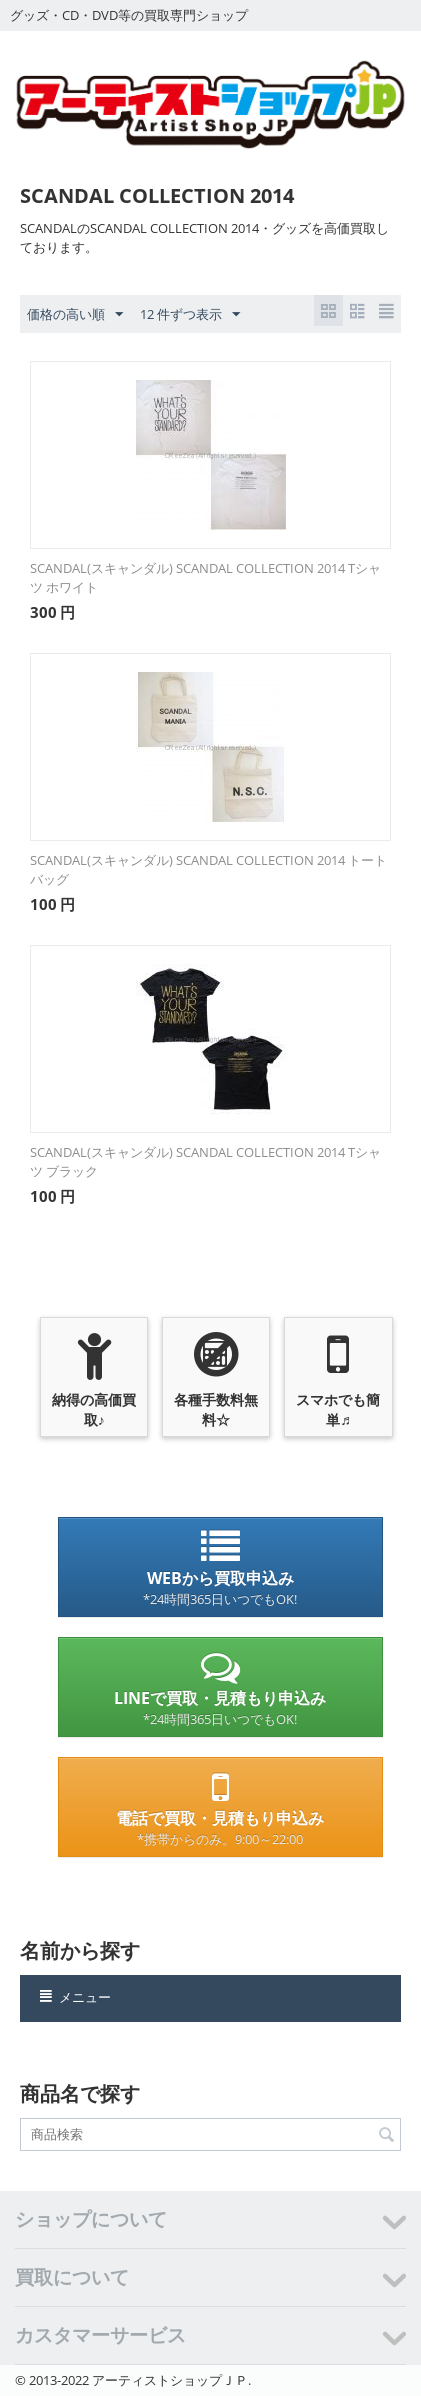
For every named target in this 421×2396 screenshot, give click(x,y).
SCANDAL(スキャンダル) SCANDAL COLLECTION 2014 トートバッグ (208, 869)
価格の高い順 (75, 315)
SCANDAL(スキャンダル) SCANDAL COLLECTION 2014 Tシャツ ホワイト (205, 577)
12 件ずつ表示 (190, 315)
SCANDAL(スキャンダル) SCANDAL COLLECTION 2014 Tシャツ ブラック (205, 1161)
